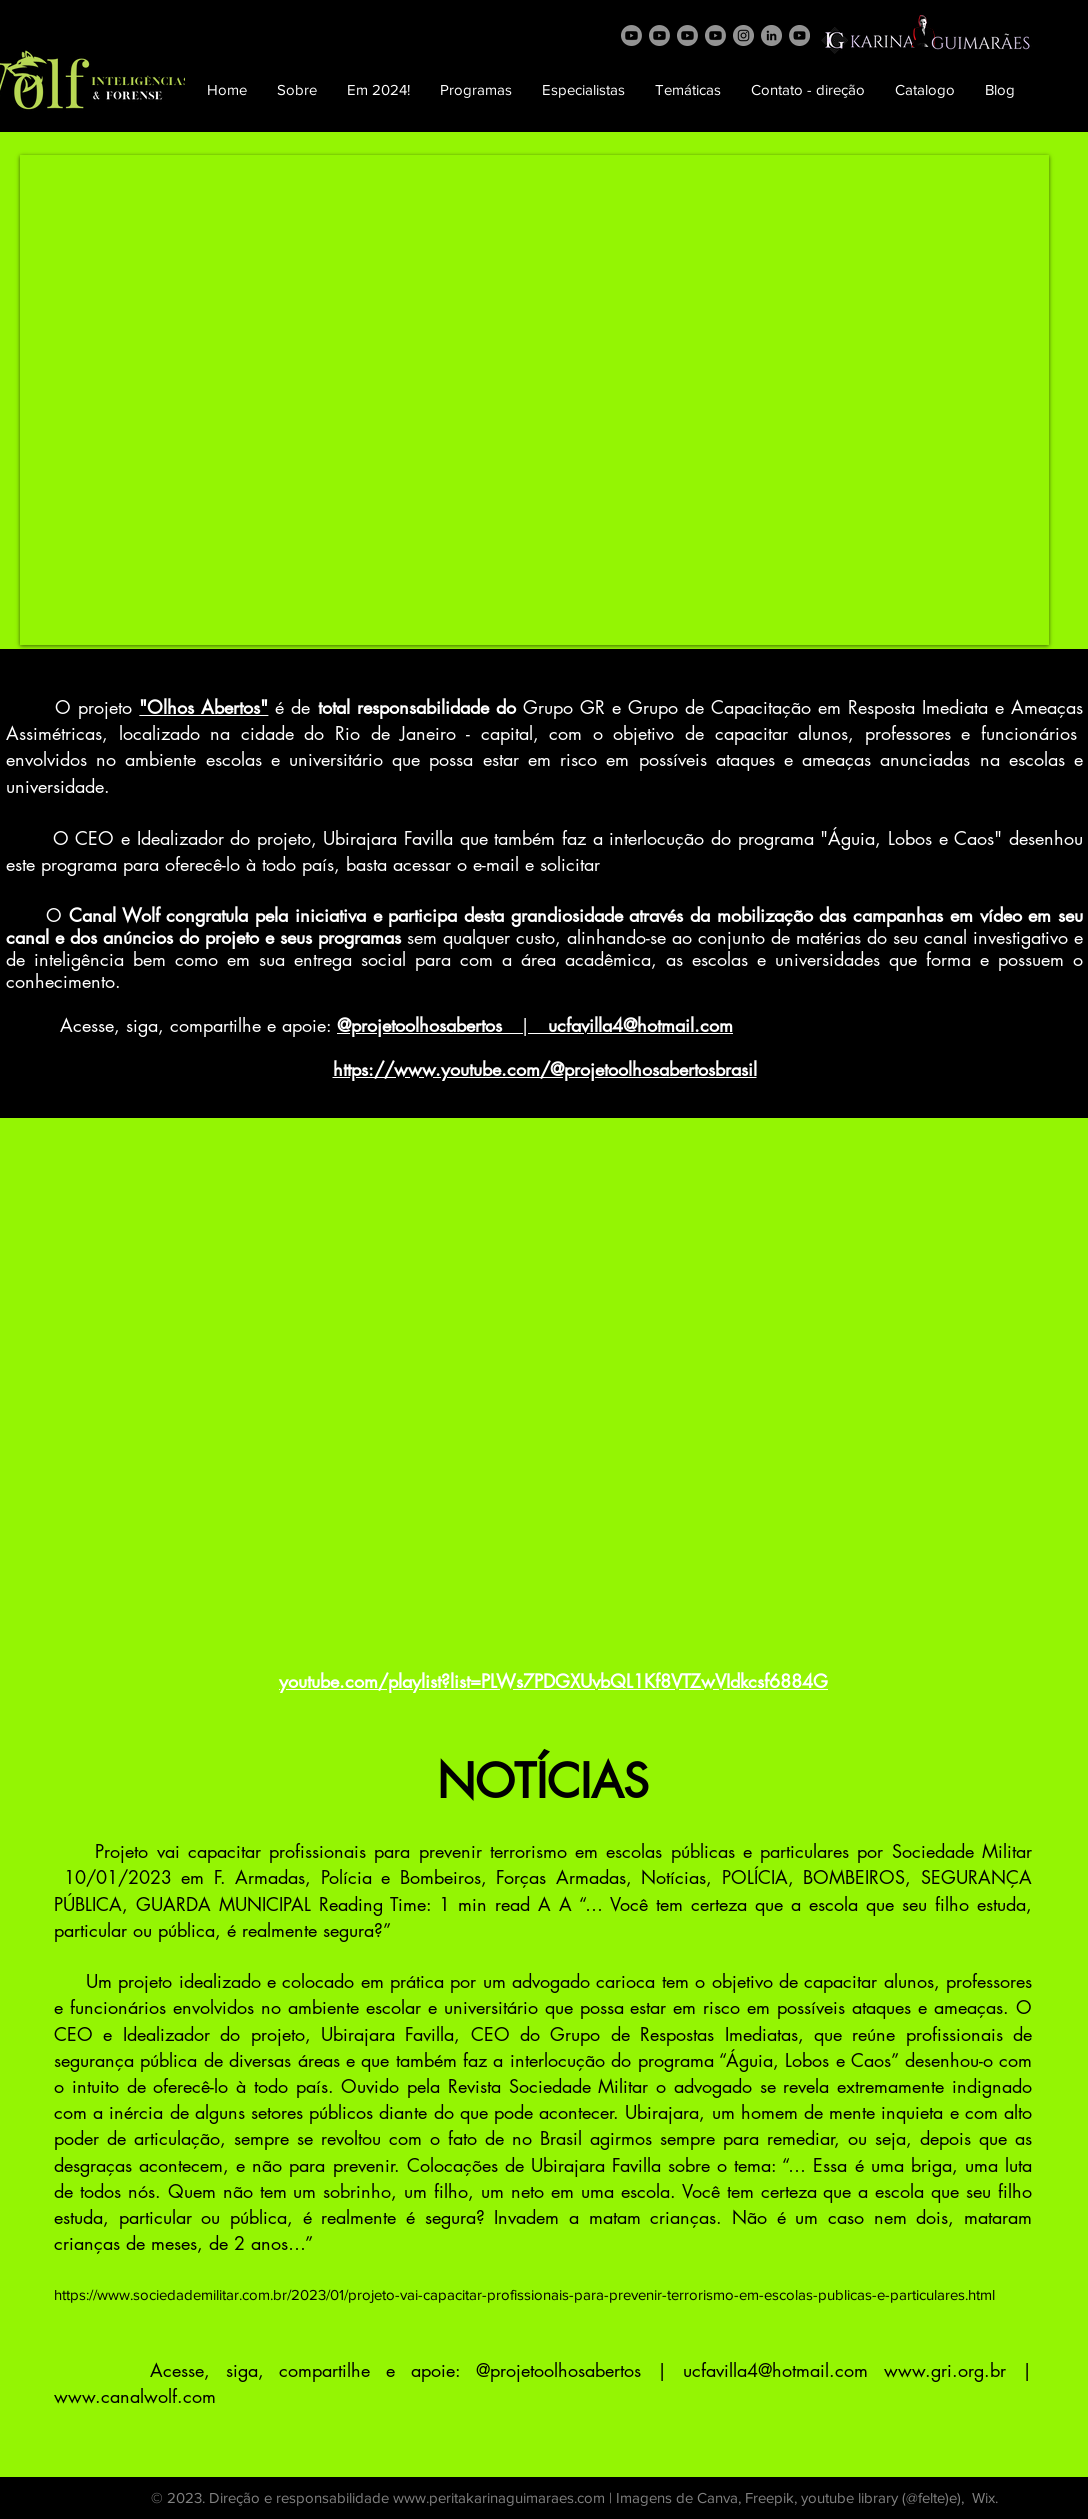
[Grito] (659, 35)
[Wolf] (631, 35)
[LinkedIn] (771, 35)
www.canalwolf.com (135, 2396)
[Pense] (715, 35)
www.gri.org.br (945, 2370)
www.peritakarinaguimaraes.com (499, 2497)
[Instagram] (743, 35)
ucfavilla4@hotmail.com (775, 2370)
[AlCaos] (687, 35)
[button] (297, 90)
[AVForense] (799, 35)
